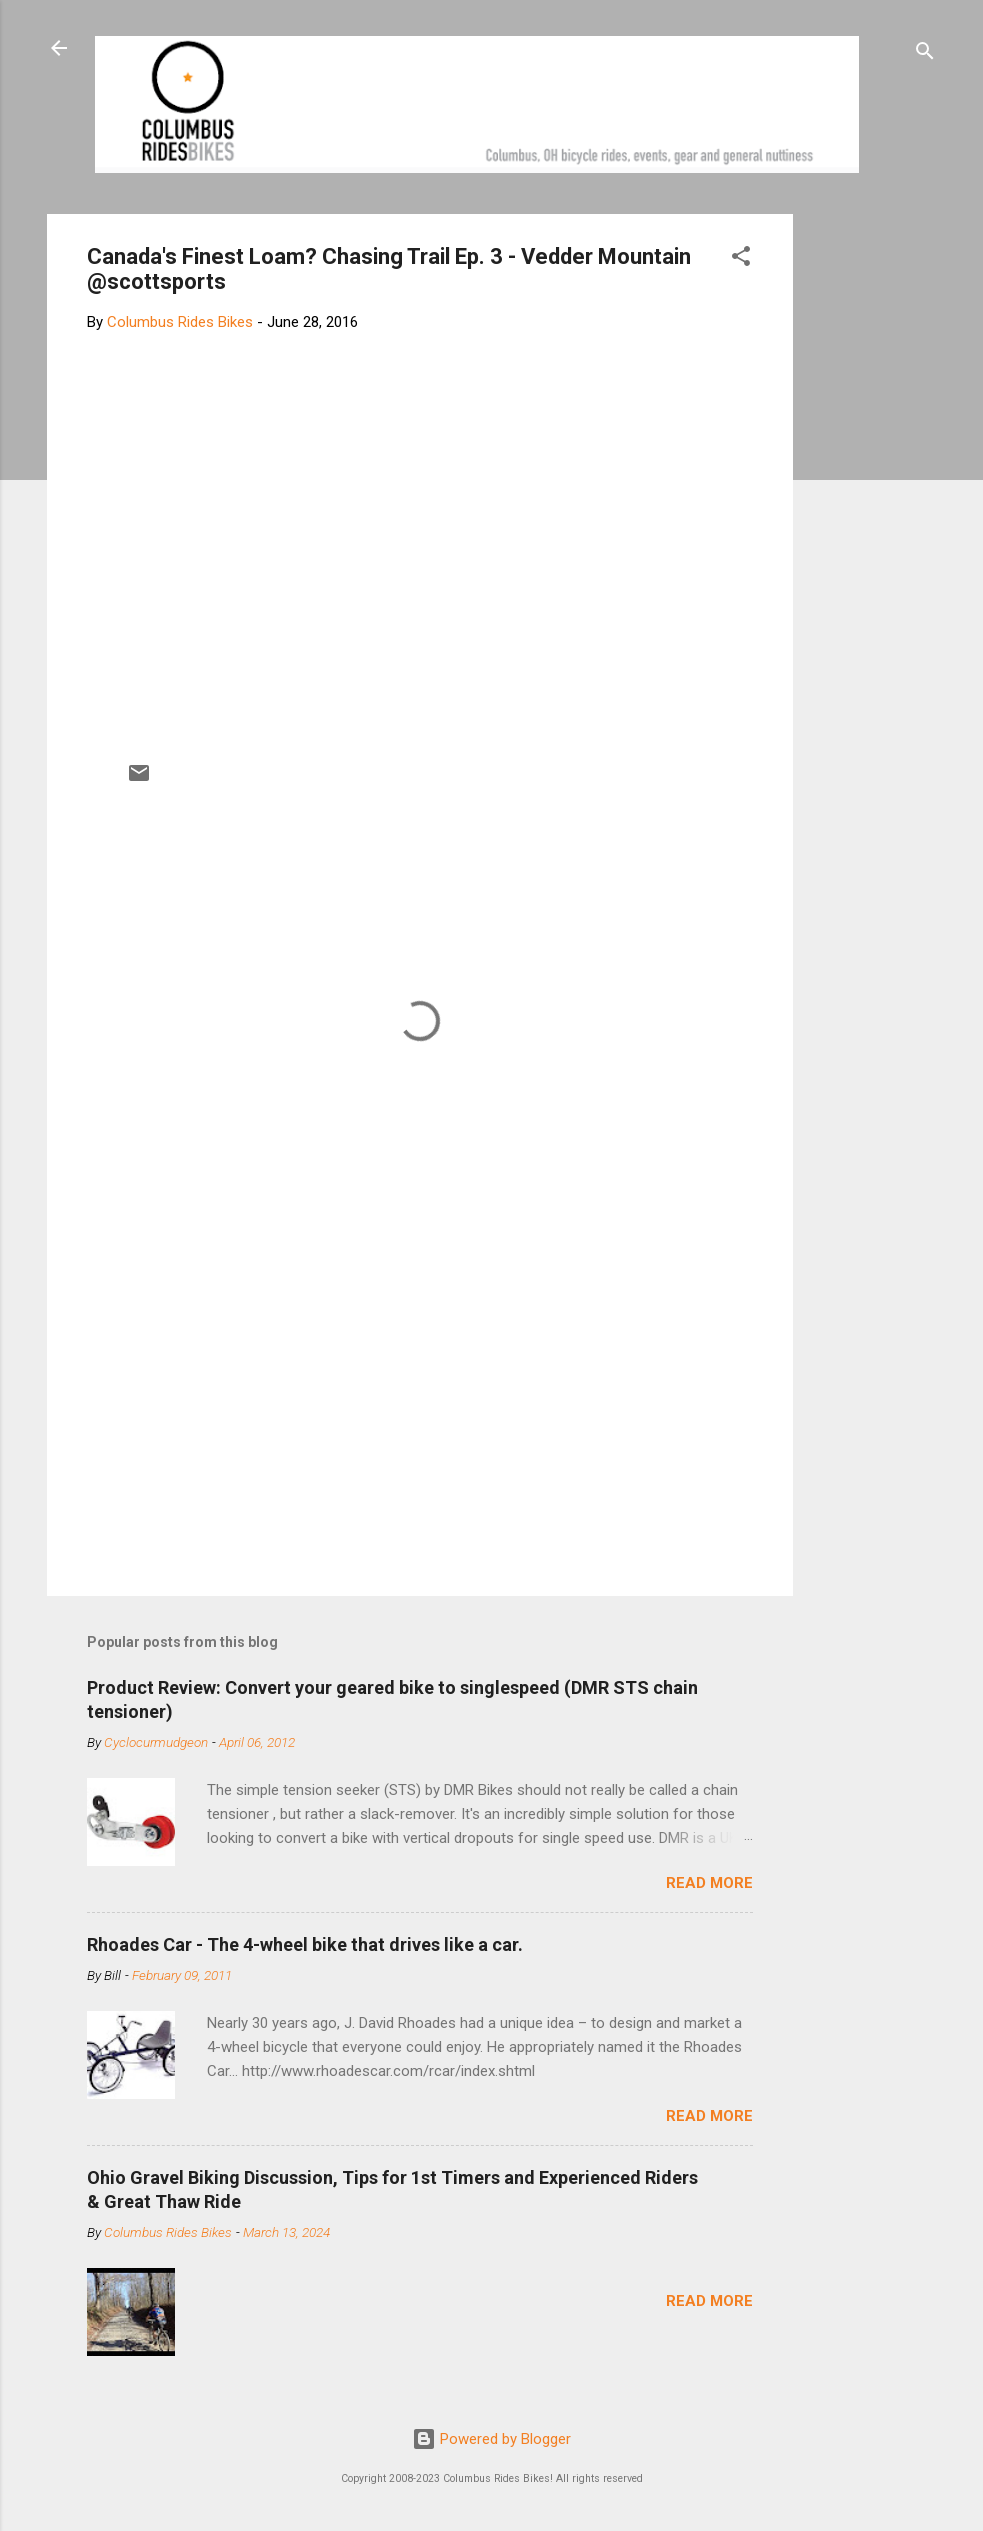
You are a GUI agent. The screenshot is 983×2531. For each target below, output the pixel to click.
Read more (709, 1883)
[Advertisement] (869, 514)
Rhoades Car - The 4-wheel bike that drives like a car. (305, 1944)
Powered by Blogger (491, 2439)
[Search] (925, 54)
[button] (741, 259)
